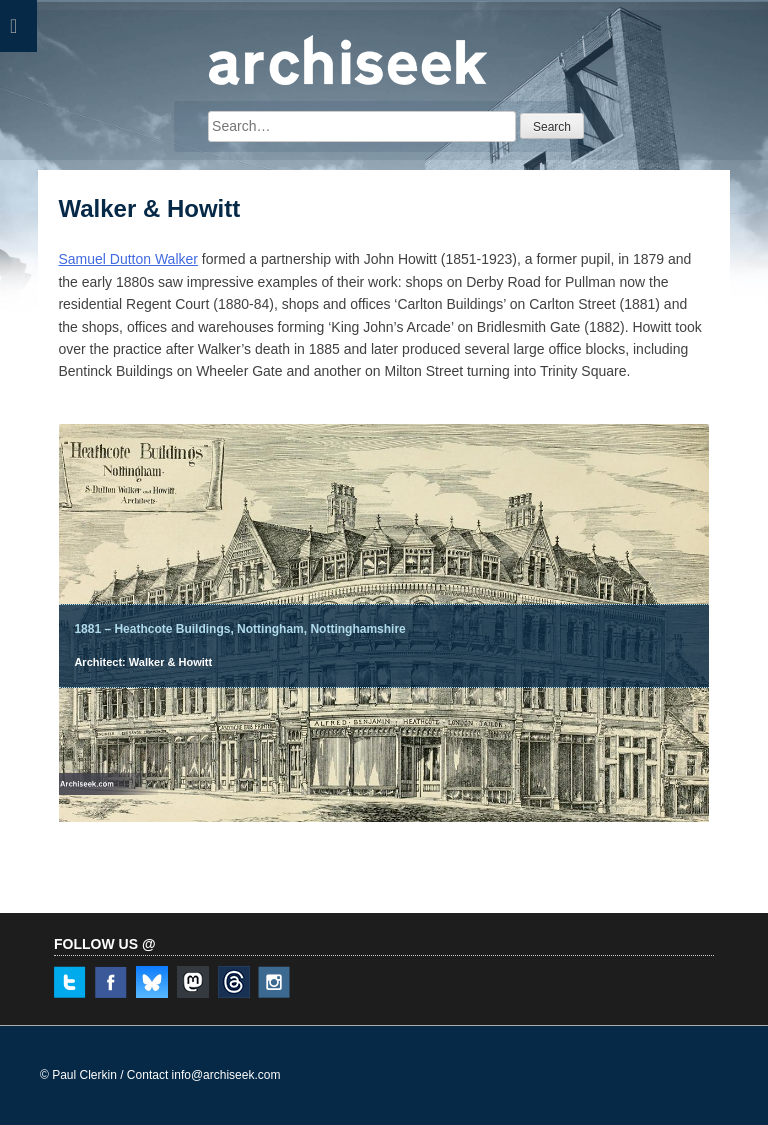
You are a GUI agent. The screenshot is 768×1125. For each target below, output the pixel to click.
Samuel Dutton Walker (128, 259)
